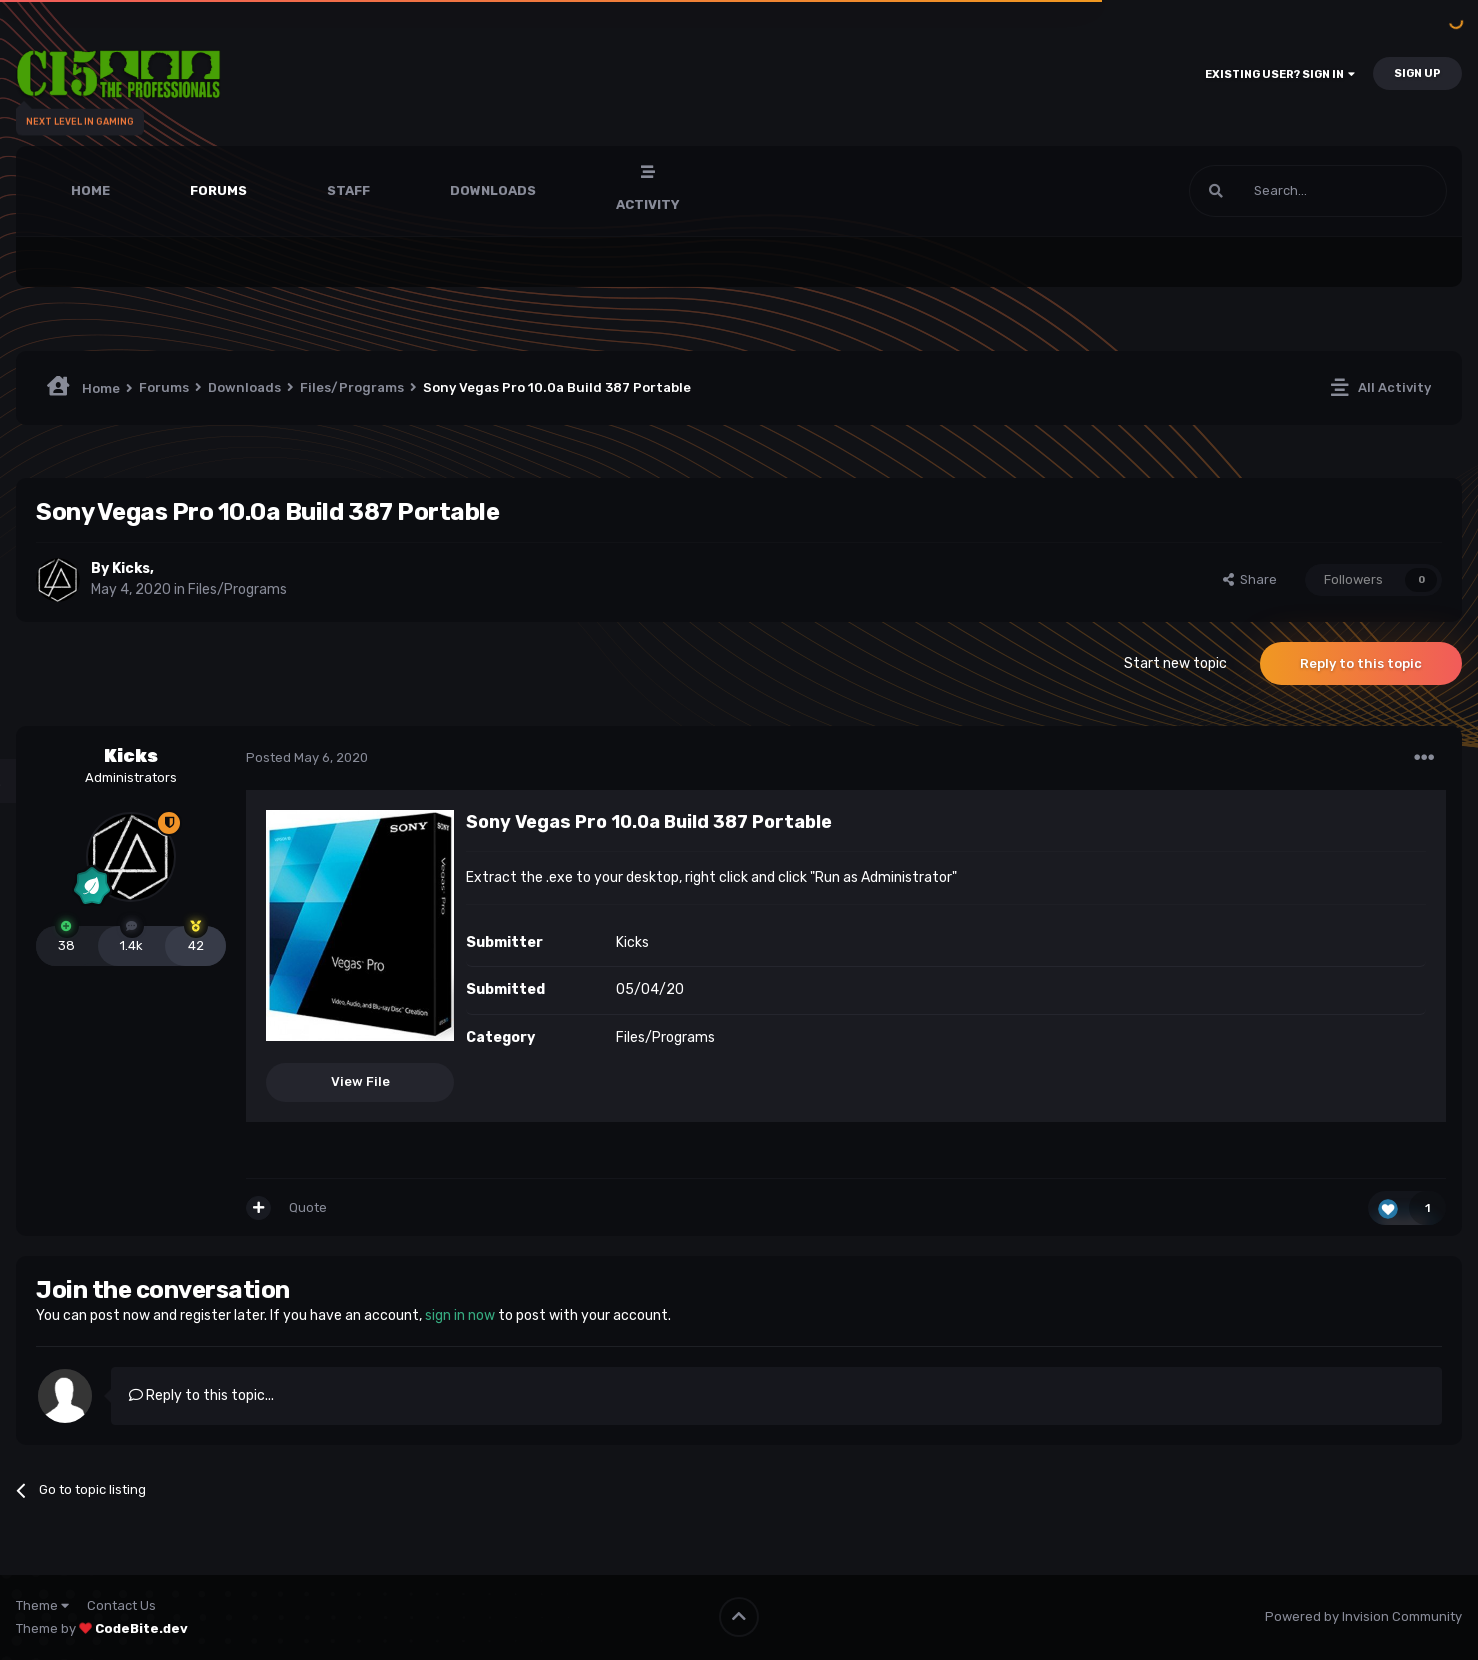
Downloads (493, 190)
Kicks (131, 568)
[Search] (1318, 191)
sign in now (460, 1315)
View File (360, 1081)
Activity (648, 204)
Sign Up (1417, 73)
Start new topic (1175, 663)
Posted (307, 757)
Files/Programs (237, 589)
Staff (348, 190)
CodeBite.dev (141, 1628)
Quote (308, 1207)
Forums (218, 190)
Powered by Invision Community (1363, 1616)
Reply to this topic (1361, 663)
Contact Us (121, 1605)
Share (1250, 579)
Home (90, 190)
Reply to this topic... (201, 1395)
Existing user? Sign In (1280, 74)
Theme (42, 1605)
